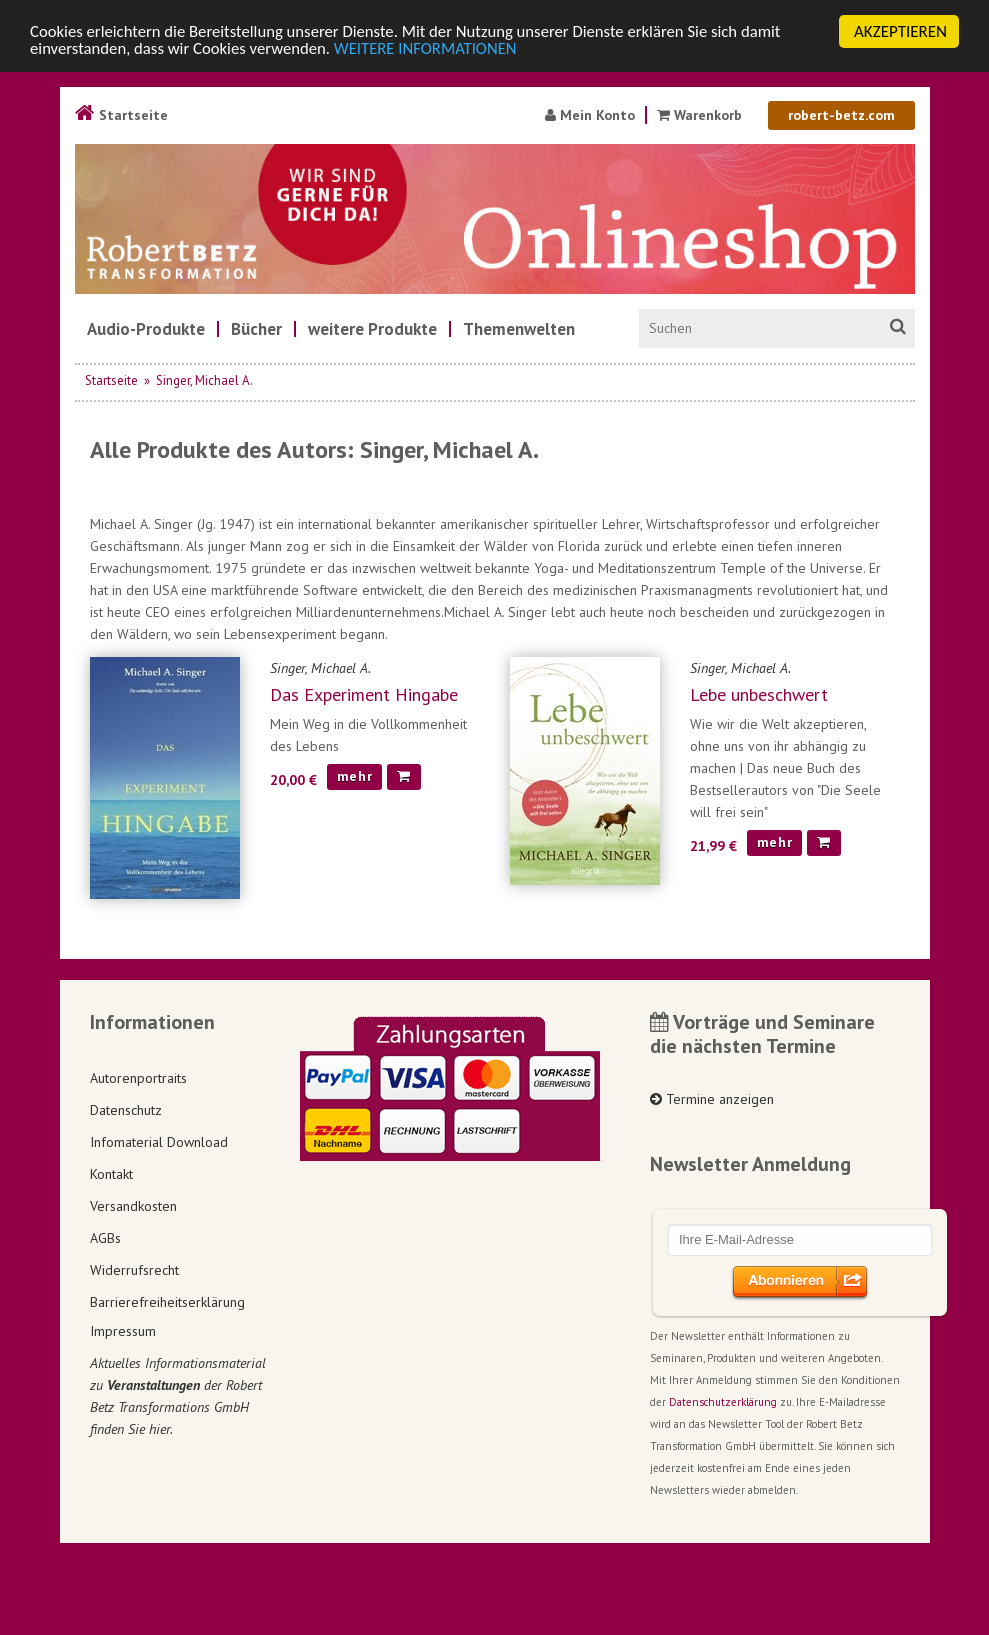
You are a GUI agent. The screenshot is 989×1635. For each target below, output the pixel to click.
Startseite (121, 115)
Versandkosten (133, 1206)
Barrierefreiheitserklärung (167, 1302)
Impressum (123, 1331)
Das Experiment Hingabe (364, 694)
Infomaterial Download (159, 1142)
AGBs (105, 1238)
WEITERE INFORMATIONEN (433, 49)
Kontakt (111, 1174)
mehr (355, 776)
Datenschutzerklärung (723, 1402)
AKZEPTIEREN (900, 31)
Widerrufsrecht (134, 1270)
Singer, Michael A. (204, 380)
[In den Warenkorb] (404, 777)
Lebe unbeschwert (759, 694)
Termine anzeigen (712, 1099)
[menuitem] (146, 329)
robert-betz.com (841, 115)
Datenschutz (126, 1110)
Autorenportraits (138, 1078)
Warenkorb (699, 115)
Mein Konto (590, 115)
